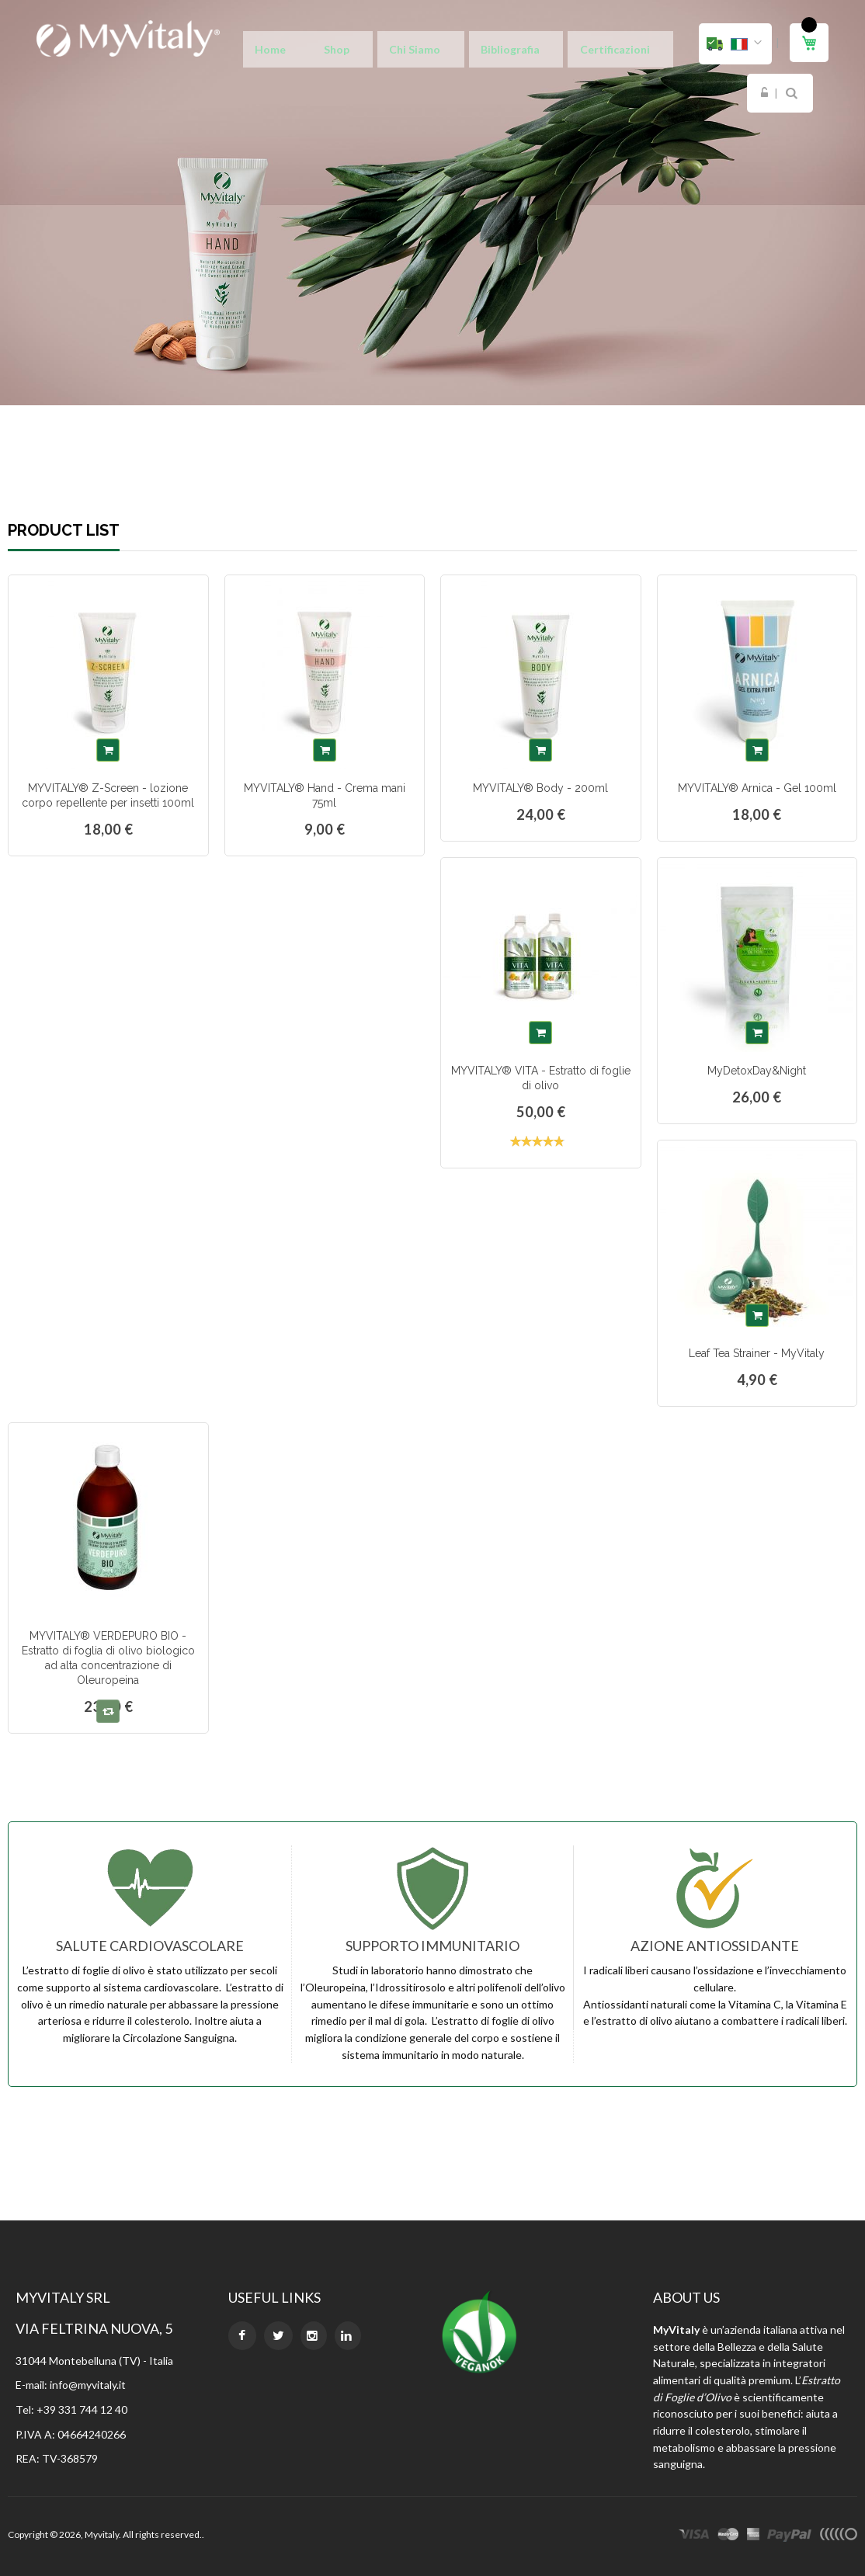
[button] (735, 43)
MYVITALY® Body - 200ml (540, 788)
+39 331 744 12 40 (81, 2409)
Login (634, 44)
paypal (789, 2536)
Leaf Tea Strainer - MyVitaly (757, 1353)
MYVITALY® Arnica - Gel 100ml (757, 788)
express (753, 2536)
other (838, 2536)
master (728, 2536)
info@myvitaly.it (88, 2384)
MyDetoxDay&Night (756, 1070)
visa (694, 2536)
